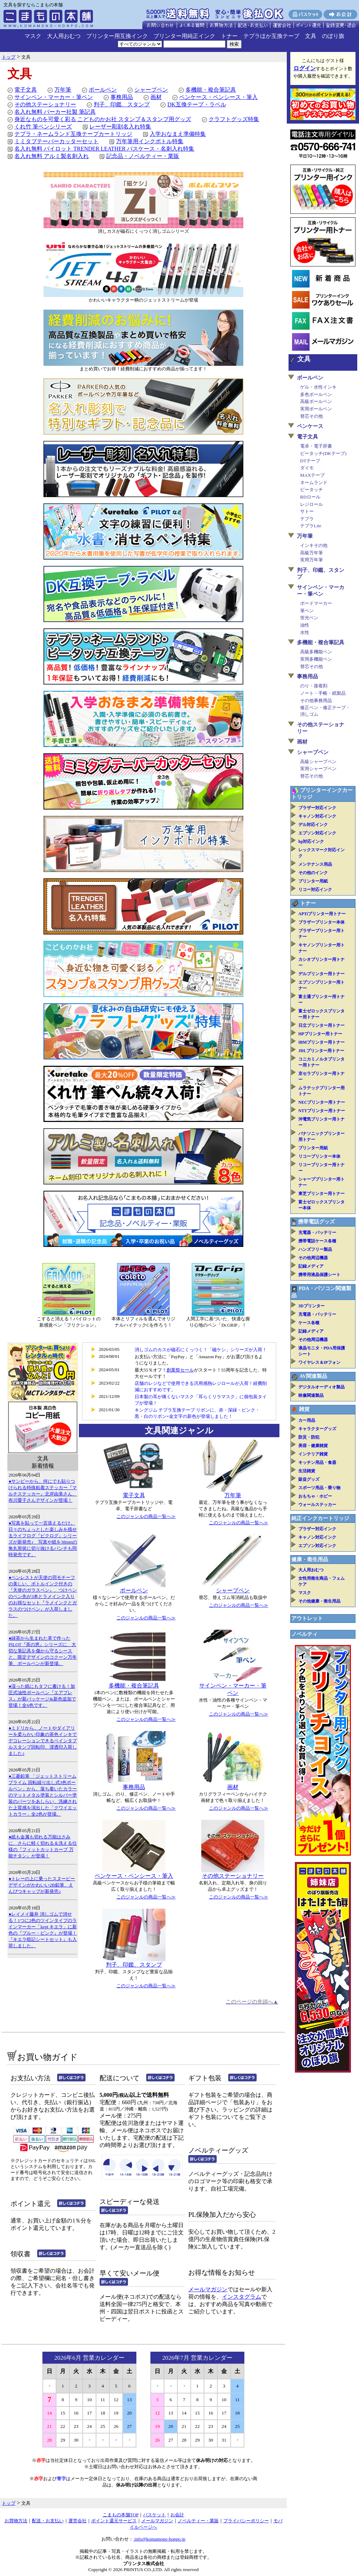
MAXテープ (312, 475)
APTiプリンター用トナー (322, 913)
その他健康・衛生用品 (319, 1601)
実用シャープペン (318, 768)
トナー (229, 36)
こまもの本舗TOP (121, 2514)
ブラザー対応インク (317, 807)
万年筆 (62, 90)
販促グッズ (308, 1479)
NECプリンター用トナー (321, 1102)
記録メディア (311, 1266)
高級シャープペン (318, 761)
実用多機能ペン (316, 659)
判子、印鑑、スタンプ (122, 104)
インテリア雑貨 (313, 1454)
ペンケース (310, 426)
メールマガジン (208, 2289)
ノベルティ (304, 1634)
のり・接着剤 (313, 685)
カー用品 (306, 1420)
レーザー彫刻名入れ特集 (120, 127)
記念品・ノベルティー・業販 (142, 156)
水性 (304, 632)
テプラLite (310, 525)
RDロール (310, 497)
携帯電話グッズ (316, 1221)
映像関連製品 (311, 1395)
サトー (307, 511)
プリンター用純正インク (184, 36)
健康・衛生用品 (309, 1559)
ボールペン (103, 90)
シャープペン (151, 90)
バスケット (154, 2514)
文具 (310, 36)
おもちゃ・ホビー (315, 1496)
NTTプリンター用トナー (321, 1110)
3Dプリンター (311, 1305)
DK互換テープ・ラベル (196, 104)
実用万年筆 (311, 559)
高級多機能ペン (316, 651)
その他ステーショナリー (45, 104)
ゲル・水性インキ (318, 387)
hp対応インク (311, 841)
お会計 (177, 2514)
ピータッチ (311, 489)
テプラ (307, 518)
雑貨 (304, 1409)
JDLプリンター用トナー (321, 1050)
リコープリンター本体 (319, 1156)
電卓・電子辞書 (316, 446)
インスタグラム (241, 2297)
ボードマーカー (316, 603)
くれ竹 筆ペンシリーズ (43, 127)
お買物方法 (16, 2520)
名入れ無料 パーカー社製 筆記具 (55, 112)
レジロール (311, 504)
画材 (156, 97)
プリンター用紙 (313, 881)
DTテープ (310, 460)
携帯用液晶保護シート (319, 1274)
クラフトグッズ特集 (234, 119)
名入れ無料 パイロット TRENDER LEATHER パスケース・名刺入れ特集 (104, 149)
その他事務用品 (316, 700)
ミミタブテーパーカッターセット (56, 141)
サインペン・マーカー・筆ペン (53, 97)
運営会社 (77, 2520)
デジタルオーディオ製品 (321, 1387)
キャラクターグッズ (317, 1428)
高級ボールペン (316, 401)
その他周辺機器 (313, 1257)
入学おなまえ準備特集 (178, 134)
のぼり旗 (333, 36)
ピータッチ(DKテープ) (323, 453)
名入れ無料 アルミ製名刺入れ (51, 156)
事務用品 (121, 97)
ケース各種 (308, 1322)
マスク (33, 36)
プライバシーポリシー (246, 2520)
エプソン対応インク (317, 833)
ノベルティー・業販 (198, 2520)
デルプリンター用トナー (321, 973)
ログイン (304, 68)
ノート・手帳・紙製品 (323, 693)
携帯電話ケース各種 (317, 1241)
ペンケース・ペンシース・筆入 (218, 97)
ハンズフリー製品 (315, 1249)
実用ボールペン (316, 408)
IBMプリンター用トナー (321, 1042)
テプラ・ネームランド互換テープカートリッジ (73, 134)
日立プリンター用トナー (321, 1025)
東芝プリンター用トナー (321, 1193)
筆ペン (307, 610)
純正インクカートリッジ (320, 1518)
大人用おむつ (64, 36)
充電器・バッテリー (317, 1232)
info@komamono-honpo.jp (159, 2539)
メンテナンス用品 (315, 864)
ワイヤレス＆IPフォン (319, 1362)
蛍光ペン (309, 617)
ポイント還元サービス (114, 2520)
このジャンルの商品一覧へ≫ (146, 1516)
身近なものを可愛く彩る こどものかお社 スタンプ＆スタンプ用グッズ (102, 119)
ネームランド (313, 482)
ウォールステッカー (317, 1504)
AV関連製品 (313, 1376)
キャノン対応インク (317, 816)
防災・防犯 (308, 1437)
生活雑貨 (306, 1470)
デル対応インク (313, 824)
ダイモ (307, 467)
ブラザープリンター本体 (321, 922)
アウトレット (307, 1618)
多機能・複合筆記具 (210, 90)
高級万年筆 (311, 552)
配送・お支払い (48, 2520)
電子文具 (25, 90)
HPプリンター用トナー (320, 1033)
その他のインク (313, 872)
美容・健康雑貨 (313, 1445)
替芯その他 (311, 416)
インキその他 (313, 545)
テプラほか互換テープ (271, 36)
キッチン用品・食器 (317, 1462)
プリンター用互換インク (117, 36)
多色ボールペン (316, 394)
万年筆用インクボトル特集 (149, 141)
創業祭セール (180, 1370)
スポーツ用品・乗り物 (319, 1487)
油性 (304, 625)
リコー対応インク (315, 889)
